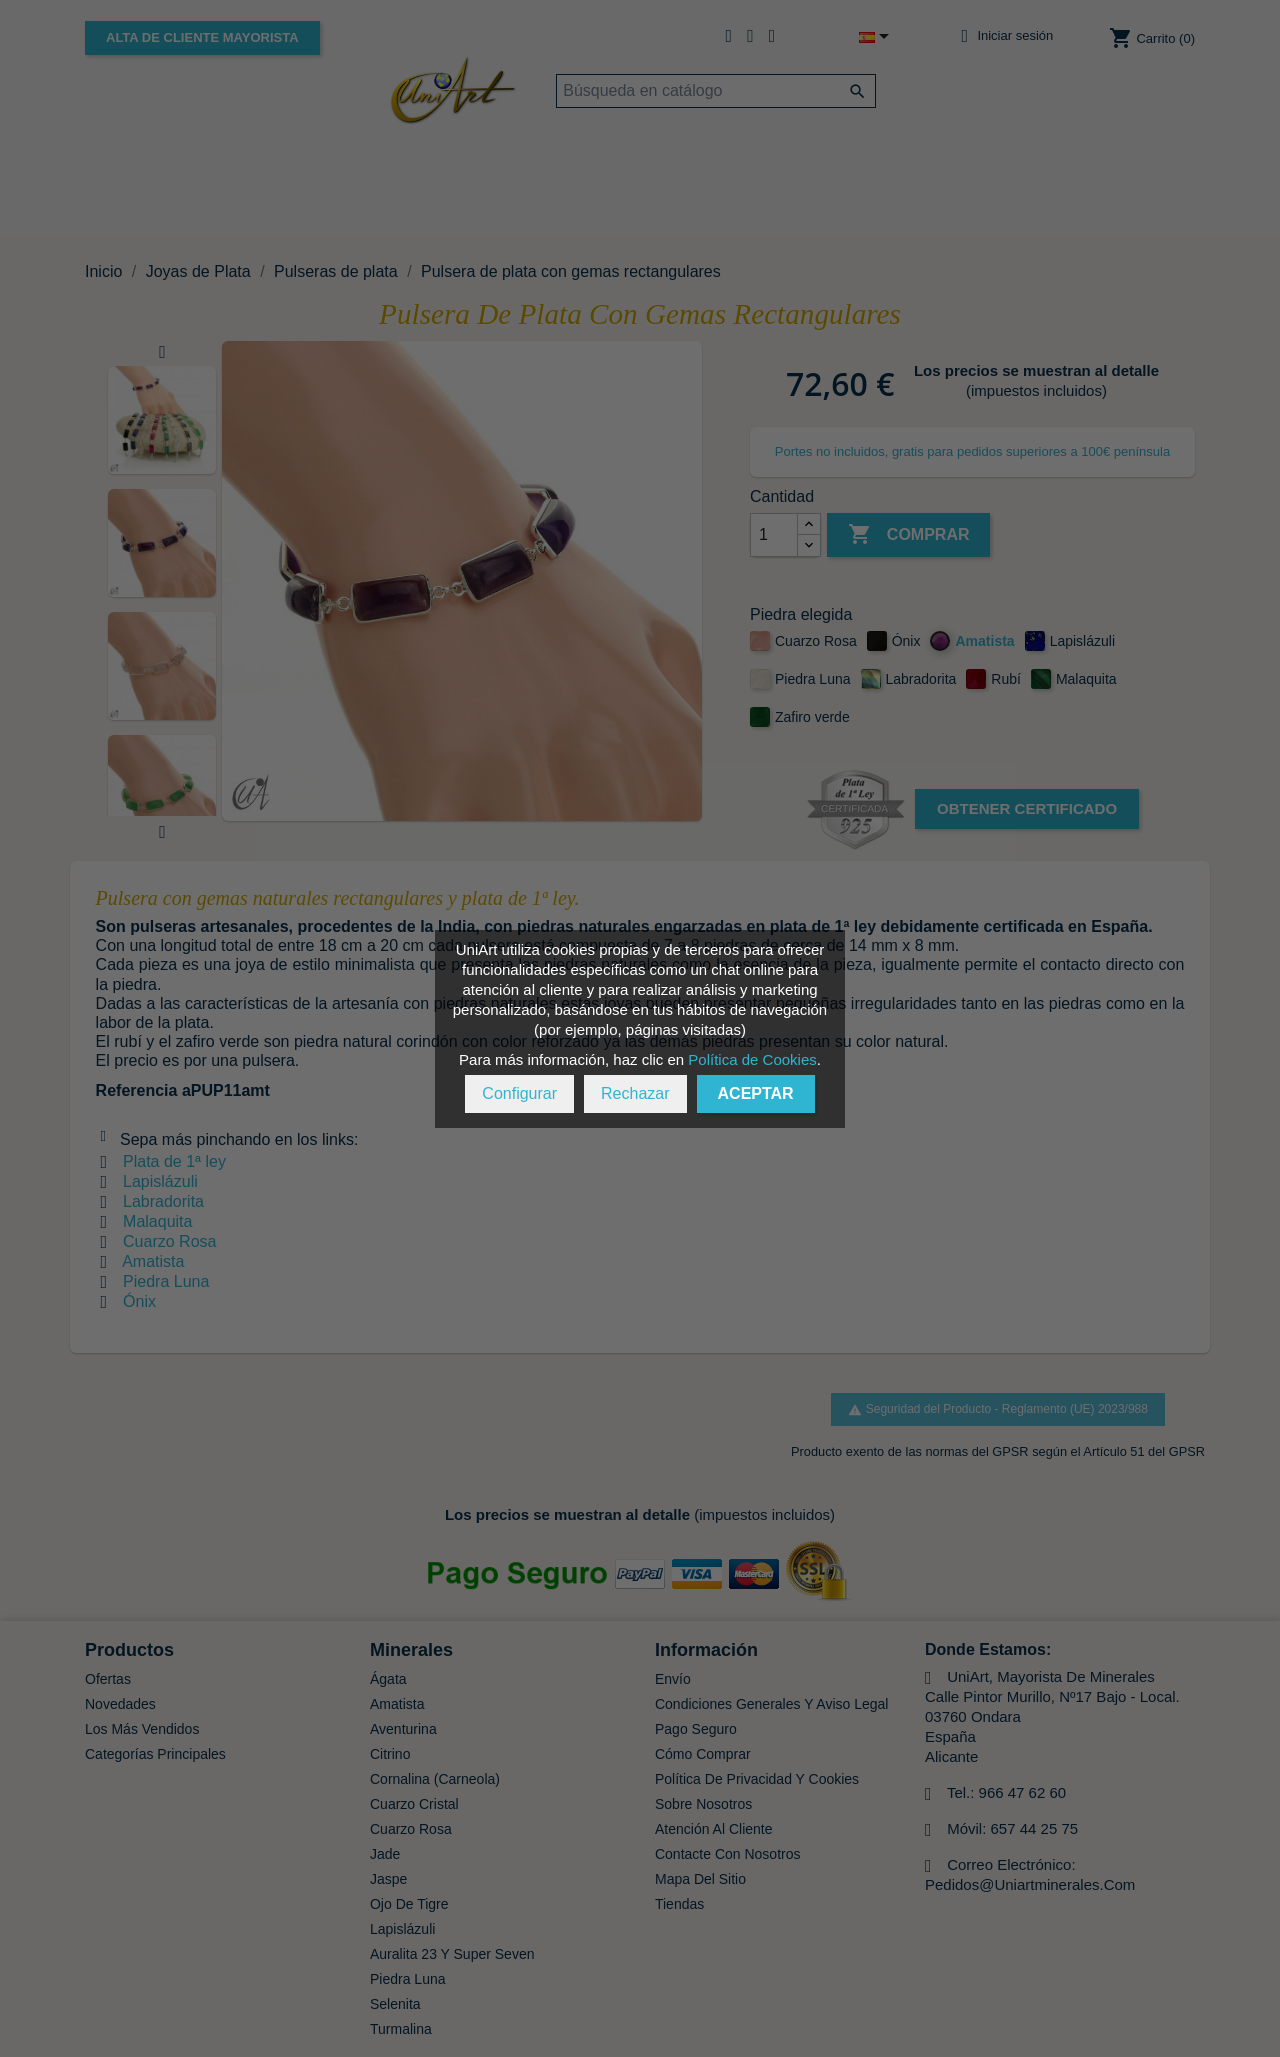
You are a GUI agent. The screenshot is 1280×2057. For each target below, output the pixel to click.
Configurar (519, 1093)
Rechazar (635, 1093)
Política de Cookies (752, 1059)
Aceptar (756, 1093)
